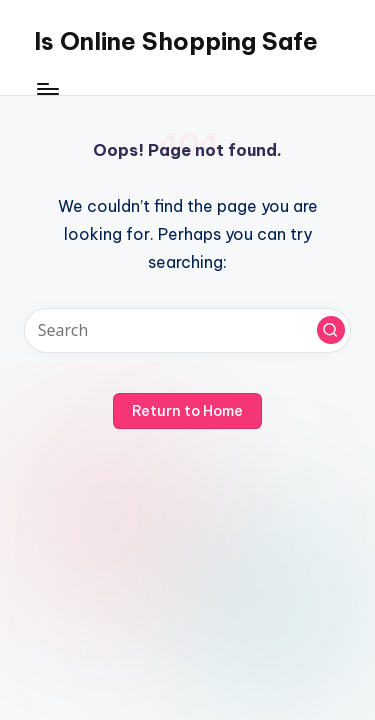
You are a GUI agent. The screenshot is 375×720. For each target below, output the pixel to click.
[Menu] (47, 89)
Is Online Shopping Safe (176, 41)
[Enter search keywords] (187, 330)
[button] (331, 330)
